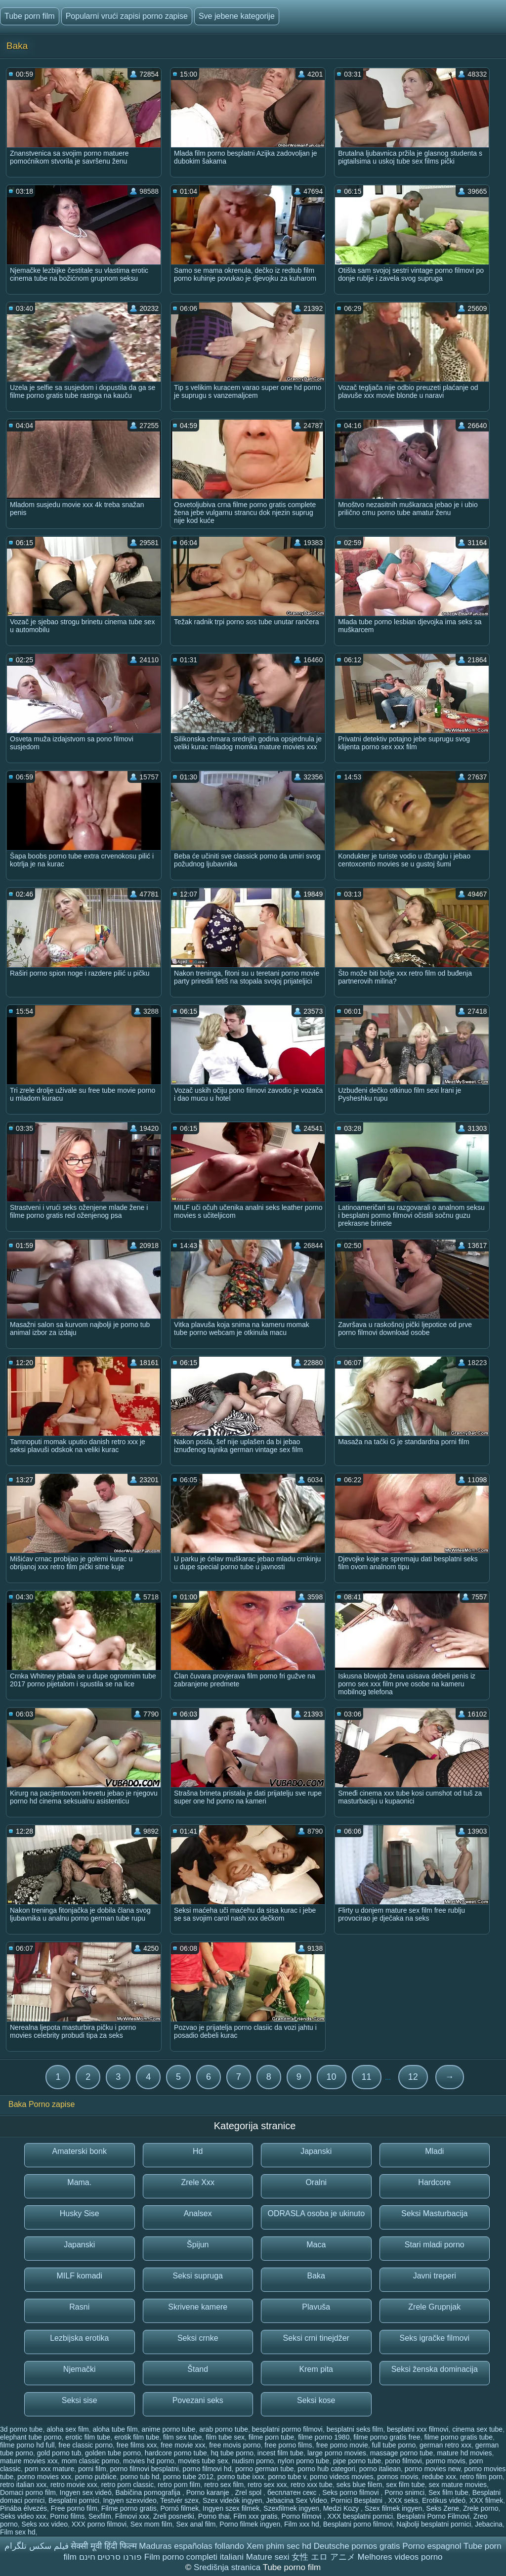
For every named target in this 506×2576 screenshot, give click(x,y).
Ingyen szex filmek (231, 2508)
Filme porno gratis (129, 2508)
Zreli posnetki (173, 2516)
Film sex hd (18, 2532)
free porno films (288, 2445)
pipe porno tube (357, 2461)
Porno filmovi (303, 2516)
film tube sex (225, 2437)
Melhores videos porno (400, 2557)
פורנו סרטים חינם (110, 2557)
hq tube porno (232, 2453)
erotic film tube (87, 2437)
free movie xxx (183, 2445)
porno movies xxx (44, 2477)
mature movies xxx (29, 2461)
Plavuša (316, 2307)
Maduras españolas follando (191, 2546)
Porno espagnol (431, 2546)
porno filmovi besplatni (144, 2469)
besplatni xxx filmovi (418, 2429)
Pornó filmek (180, 2508)
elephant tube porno (31, 2437)
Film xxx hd (301, 2524)
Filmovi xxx (132, 2516)
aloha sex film (67, 2429)
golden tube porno (113, 2453)
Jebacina (489, 2524)
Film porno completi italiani (194, 2557)
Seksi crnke (197, 2338)
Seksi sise (79, 2400)
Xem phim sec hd (279, 2546)
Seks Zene (442, 2508)
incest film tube (280, 2453)
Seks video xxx (23, 2516)
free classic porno (85, 2445)
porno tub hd (140, 2477)
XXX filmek (486, 2500)
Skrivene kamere (197, 2307)
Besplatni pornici (73, 2500)
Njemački (79, 2369)
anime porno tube (168, 2429)
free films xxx (137, 2445)
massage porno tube (401, 2453)
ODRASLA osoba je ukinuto (316, 2213)
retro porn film (179, 2485)
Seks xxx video (45, 2524)
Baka (316, 2276)
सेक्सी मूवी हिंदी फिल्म (103, 2546)
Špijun (198, 2244)
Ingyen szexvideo (130, 2500)
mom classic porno (90, 2461)
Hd (198, 2151)
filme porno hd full (27, 2445)
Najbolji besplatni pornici (433, 2524)
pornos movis (397, 2477)
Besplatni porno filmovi (358, 2524)
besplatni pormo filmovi (287, 2429)
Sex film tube (448, 2492)
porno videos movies (341, 2477)
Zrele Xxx (197, 2182)
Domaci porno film (28, 2492)
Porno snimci (404, 2492)
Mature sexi (268, 2557)
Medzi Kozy (342, 2508)
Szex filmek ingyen (393, 2508)
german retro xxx (445, 2445)
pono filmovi (403, 2461)
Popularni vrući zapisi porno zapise (127, 16)
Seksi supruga (198, 2276)
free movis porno (234, 2445)
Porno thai (214, 2516)
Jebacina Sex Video (296, 2500)
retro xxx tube (312, 2485)
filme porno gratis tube (458, 2437)
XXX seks (403, 2500)
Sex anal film (195, 2524)
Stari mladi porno (434, 2244)
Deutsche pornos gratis (357, 2546)
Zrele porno (481, 2508)
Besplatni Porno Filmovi (433, 2516)
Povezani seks (197, 2400)
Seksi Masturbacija (434, 2213)
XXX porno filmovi (99, 2524)
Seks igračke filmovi (434, 2338)
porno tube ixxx (240, 2477)
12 (413, 2077)
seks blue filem (359, 2485)
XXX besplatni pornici (360, 2516)
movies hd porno (148, 2461)
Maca (316, 2244)
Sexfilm (99, 2516)
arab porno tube (223, 2429)
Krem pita (316, 2369)
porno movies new (433, 2469)
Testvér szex (179, 2500)
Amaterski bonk (79, 2151)
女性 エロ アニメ (323, 2557)
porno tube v (287, 2477)
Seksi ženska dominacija (434, 2369)
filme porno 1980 (323, 2437)
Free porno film (74, 2508)
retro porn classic (127, 2485)
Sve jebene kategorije (237, 16)
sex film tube (405, 2485)
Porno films (67, 2516)
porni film (92, 2469)
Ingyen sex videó (86, 2492)
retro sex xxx (267, 2485)
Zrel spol (249, 2492)
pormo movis (445, 2461)
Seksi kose (316, 2400)
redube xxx (439, 2477)
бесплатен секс (293, 2492)
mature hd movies (464, 2453)
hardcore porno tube (176, 2453)
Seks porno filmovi (351, 2492)
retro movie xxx (73, 2485)
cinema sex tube (477, 2429)
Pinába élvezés (23, 2508)
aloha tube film (115, 2429)
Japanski (316, 2151)
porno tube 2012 (188, 2477)
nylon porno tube (303, 2461)
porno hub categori (326, 2469)
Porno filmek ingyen (249, 2524)
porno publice (96, 2477)
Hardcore (434, 2182)
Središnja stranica (228, 2567)
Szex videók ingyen (232, 2500)
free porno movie (342, 2445)
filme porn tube (272, 2437)
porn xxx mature (49, 2469)
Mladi (434, 2151)
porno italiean (380, 2469)
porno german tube (264, 2469)
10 (332, 2077)
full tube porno (394, 2445)
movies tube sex (203, 2461)
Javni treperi (434, 2276)
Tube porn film (29, 16)
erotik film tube (136, 2437)
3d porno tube (21, 2429)
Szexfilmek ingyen (291, 2508)
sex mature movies (458, 2485)
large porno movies (336, 2453)
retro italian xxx (23, 2485)
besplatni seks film (355, 2429)
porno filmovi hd (207, 2469)
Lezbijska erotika (79, 2338)
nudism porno (253, 2461)
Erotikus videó (443, 2500)
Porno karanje (208, 2492)
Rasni (79, 2307)
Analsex (198, 2213)
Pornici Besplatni (357, 2500)
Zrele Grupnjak (434, 2307)
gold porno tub (59, 2453)
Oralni (316, 2182)
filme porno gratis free (386, 2437)
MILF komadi (79, 2276)
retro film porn (481, 2477)
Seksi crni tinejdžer (316, 2338)
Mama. (79, 2182)
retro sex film (224, 2485)
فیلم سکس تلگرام (36, 2546)
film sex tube (182, 2437)
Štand (197, 2369)
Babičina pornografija (148, 2492)
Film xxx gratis (255, 2516)
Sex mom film (151, 2524)
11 (367, 2077)
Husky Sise (79, 2213)
